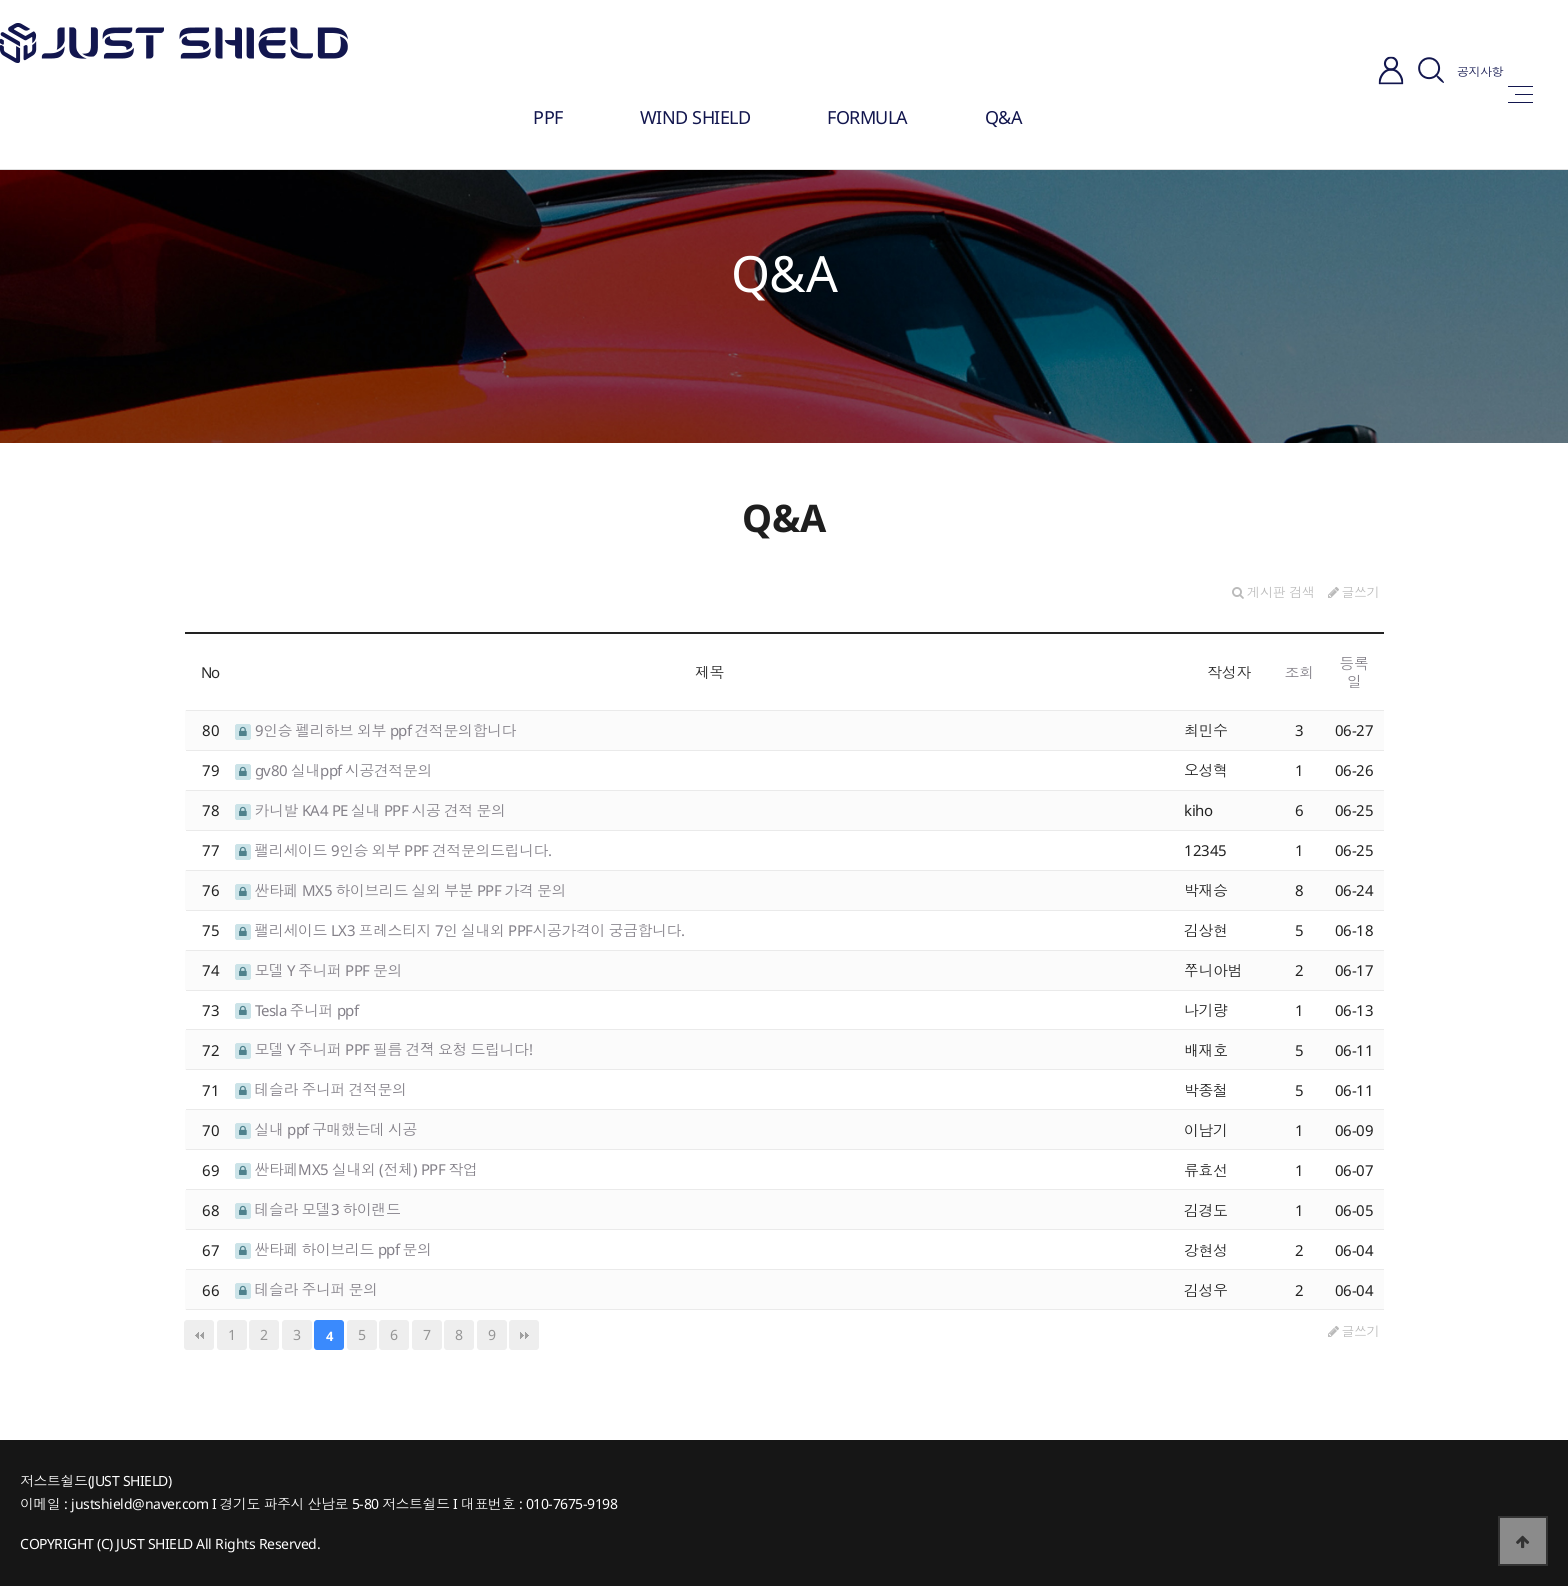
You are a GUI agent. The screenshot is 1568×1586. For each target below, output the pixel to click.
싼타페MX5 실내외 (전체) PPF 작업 (356, 1169)
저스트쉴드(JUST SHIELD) (95, 1480)
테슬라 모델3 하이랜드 (318, 1209)
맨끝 (524, 1335)
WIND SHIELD (695, 117)
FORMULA (867, 117)
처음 (199, 1335)
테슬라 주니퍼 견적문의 (321, 1089)
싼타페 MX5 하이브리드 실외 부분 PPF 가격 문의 (400, 890)
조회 (1299, 672)
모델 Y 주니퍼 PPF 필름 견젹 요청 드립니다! (383, 1049)
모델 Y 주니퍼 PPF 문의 (318, 970)
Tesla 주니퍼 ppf (296, 1010)
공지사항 (1480, 71)
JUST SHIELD (154, 1543)
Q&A (1004, 117)
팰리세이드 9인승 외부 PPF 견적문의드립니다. (393, 850)
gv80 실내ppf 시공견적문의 (333, 770)
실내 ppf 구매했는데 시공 (326, 1129)
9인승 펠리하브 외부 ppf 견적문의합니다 (375, 730)
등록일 (1354, 672)
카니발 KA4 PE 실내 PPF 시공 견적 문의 (370, 810)
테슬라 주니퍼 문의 (306, 1289)
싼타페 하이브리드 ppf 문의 (333, 1249)
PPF (548, 117)
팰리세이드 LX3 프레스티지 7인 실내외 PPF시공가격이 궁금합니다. (460, 930)
